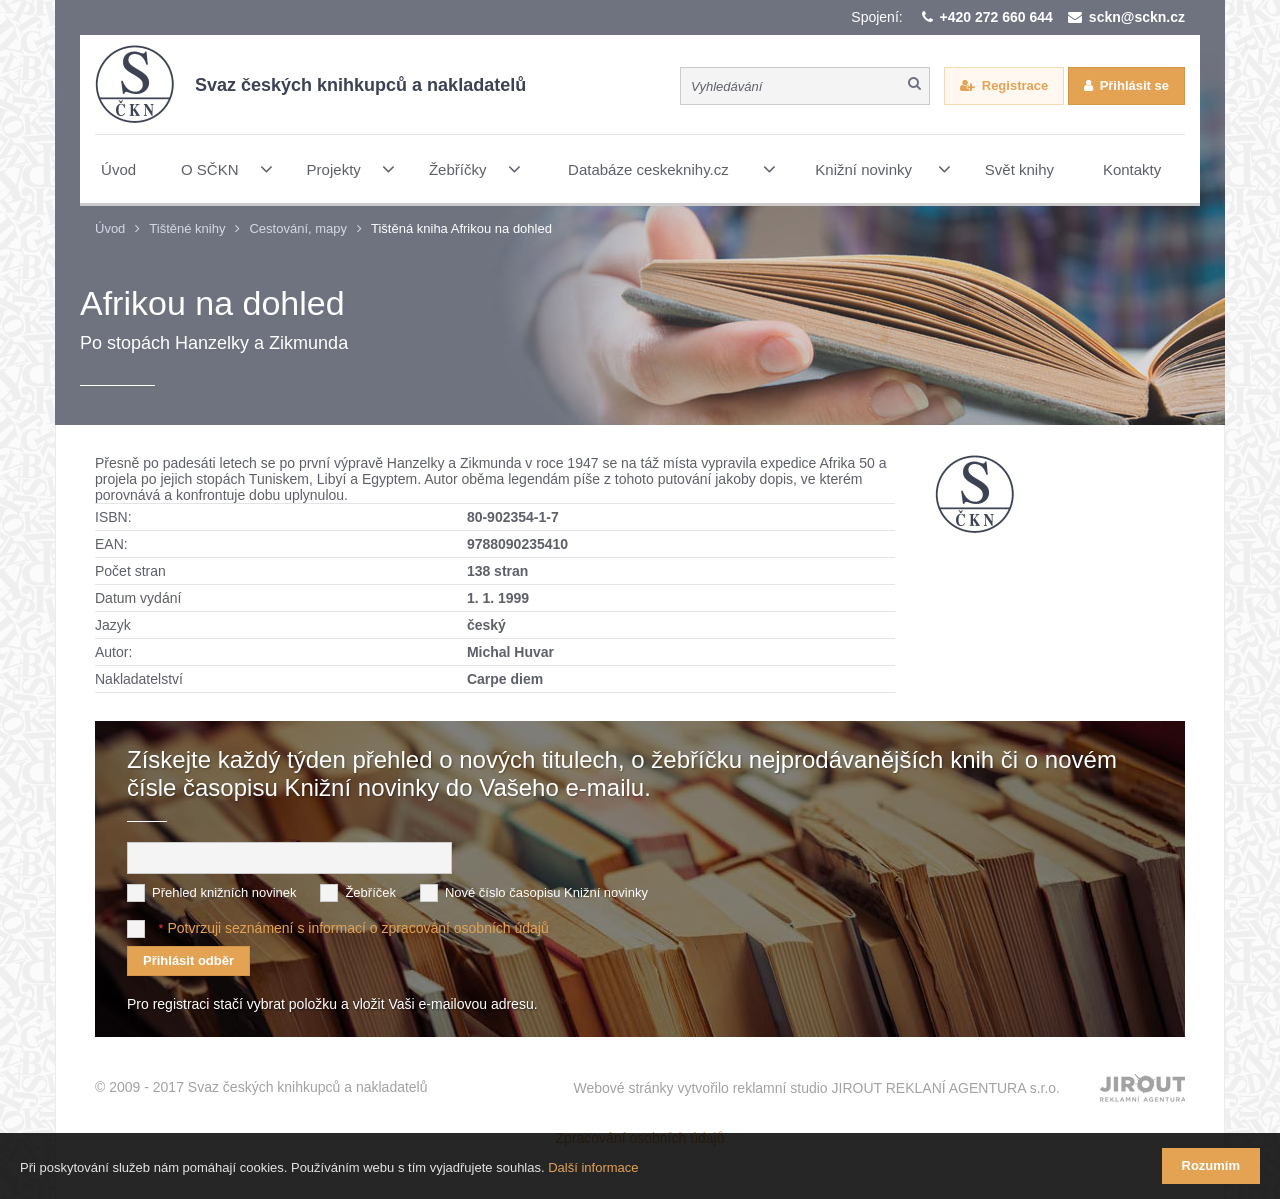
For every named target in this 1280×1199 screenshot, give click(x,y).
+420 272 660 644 (996, 17)
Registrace (1015, 85)
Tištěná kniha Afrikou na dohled (461, 228)
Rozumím (1211, 1165)
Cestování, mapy (298, 228)
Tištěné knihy (187, 228)
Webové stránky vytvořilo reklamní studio (816, 1088)
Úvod (110, 228)
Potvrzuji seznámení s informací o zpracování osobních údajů (357, 928)
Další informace (593, 1167)
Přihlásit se (1134, 85)
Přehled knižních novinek (224, 892)
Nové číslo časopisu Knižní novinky (546, 892)
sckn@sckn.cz (1137, 17)
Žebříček (370, 892)
